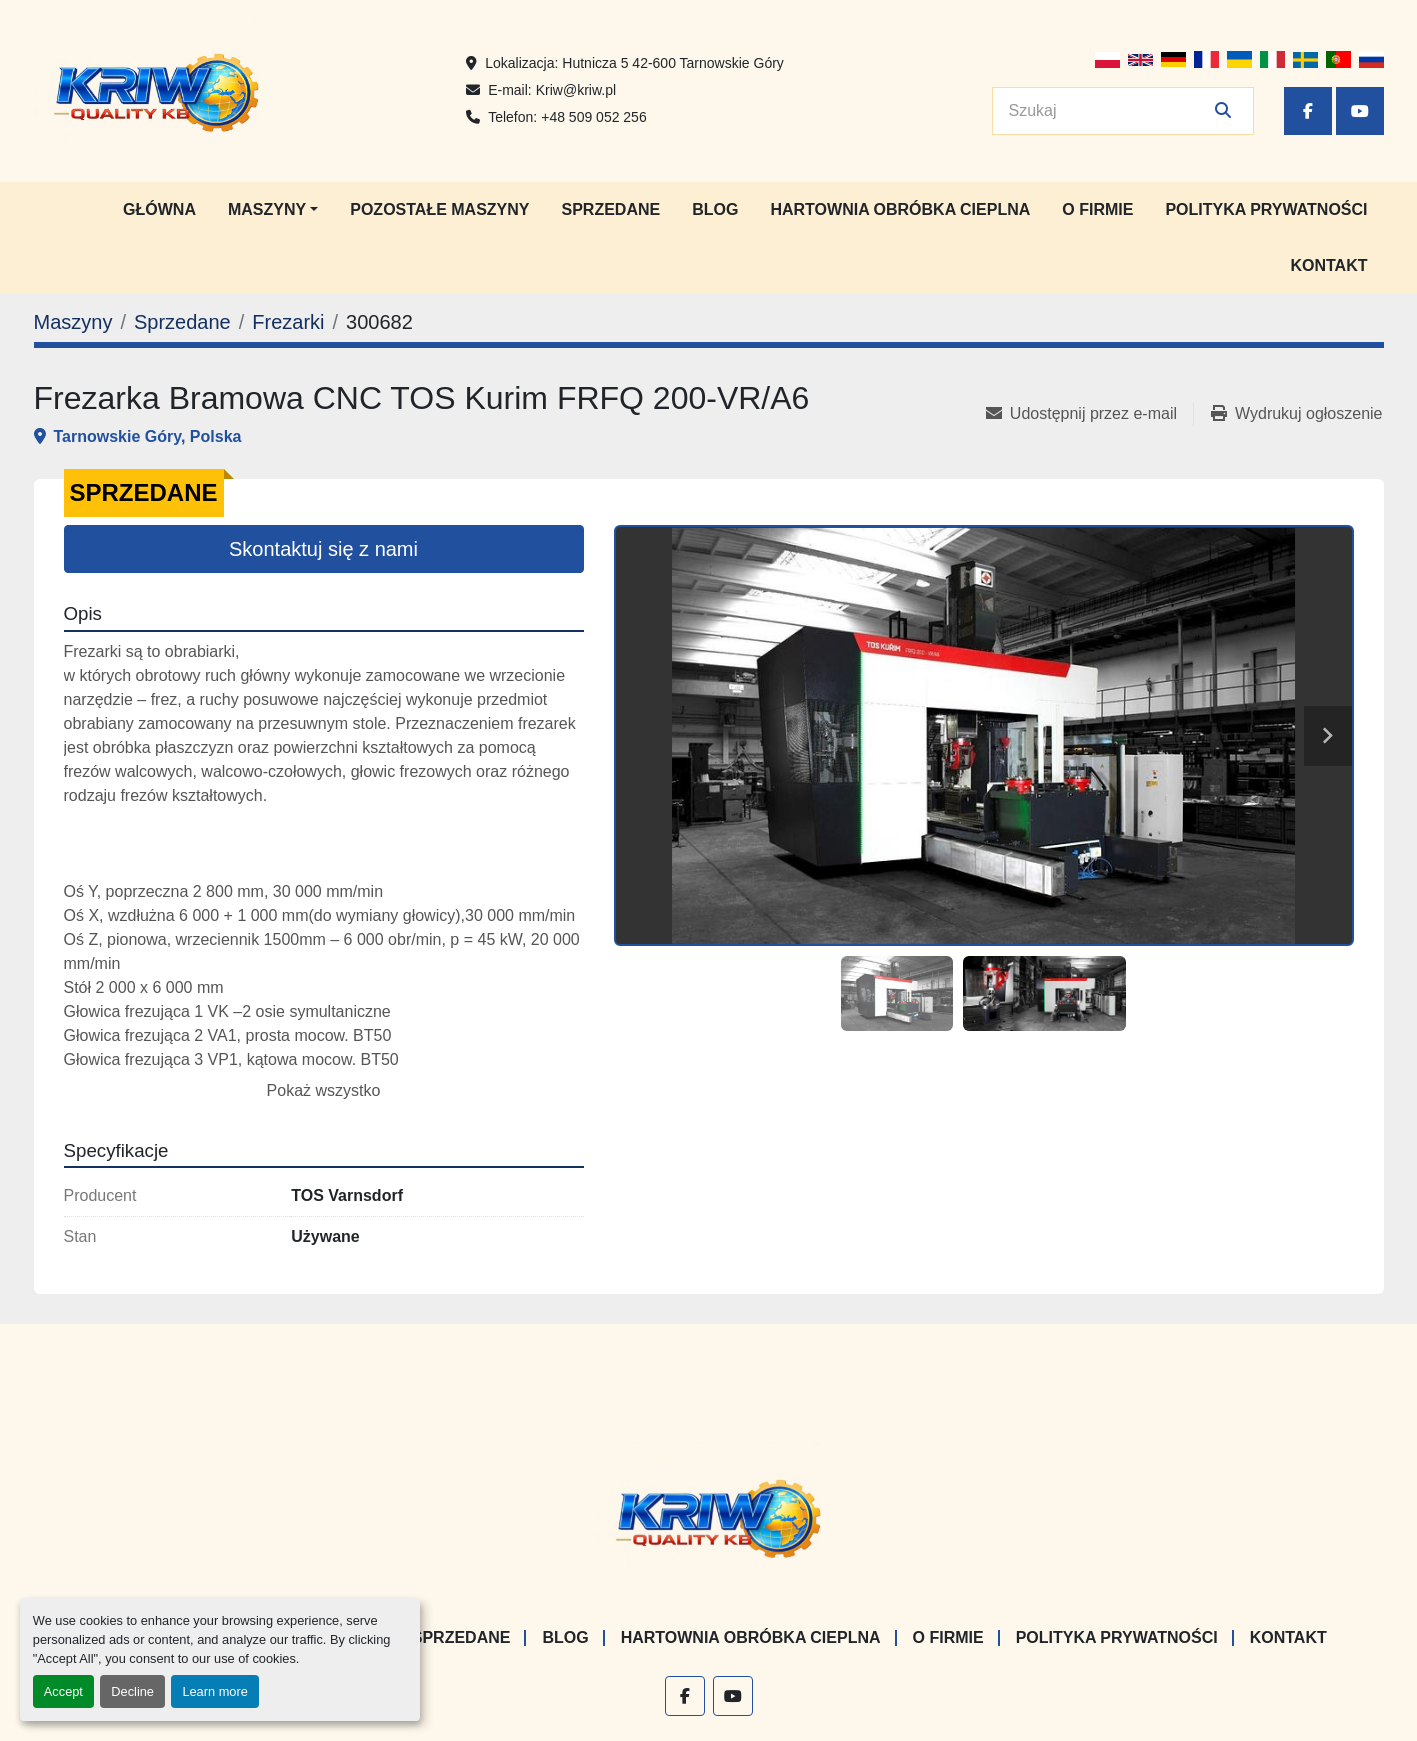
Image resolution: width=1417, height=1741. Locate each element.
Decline (132, 1691)
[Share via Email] (1089, 414)
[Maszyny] (73, 322)
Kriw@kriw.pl (576, 90)
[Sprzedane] (182, 322)
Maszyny (267, 209)
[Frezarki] (288, 322)
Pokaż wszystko (324, 1090)
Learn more (214, 1691)
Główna (159, 209)
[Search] (1109, 111)
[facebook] (1308, 111)
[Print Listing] (1296, 414)
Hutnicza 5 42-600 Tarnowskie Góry (673, 63)
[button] (273, 210)
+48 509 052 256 (594, 117)
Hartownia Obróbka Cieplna (900, 209)
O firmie (1097, 209)
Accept (63, 1691)
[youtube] (1360, 111)
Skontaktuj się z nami (323, 549)
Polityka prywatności (1266, 209)
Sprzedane (611, 209)
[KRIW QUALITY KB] (708, 1516)
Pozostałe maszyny (439, 209)
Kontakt (1328, 265)
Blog (715, 209)
